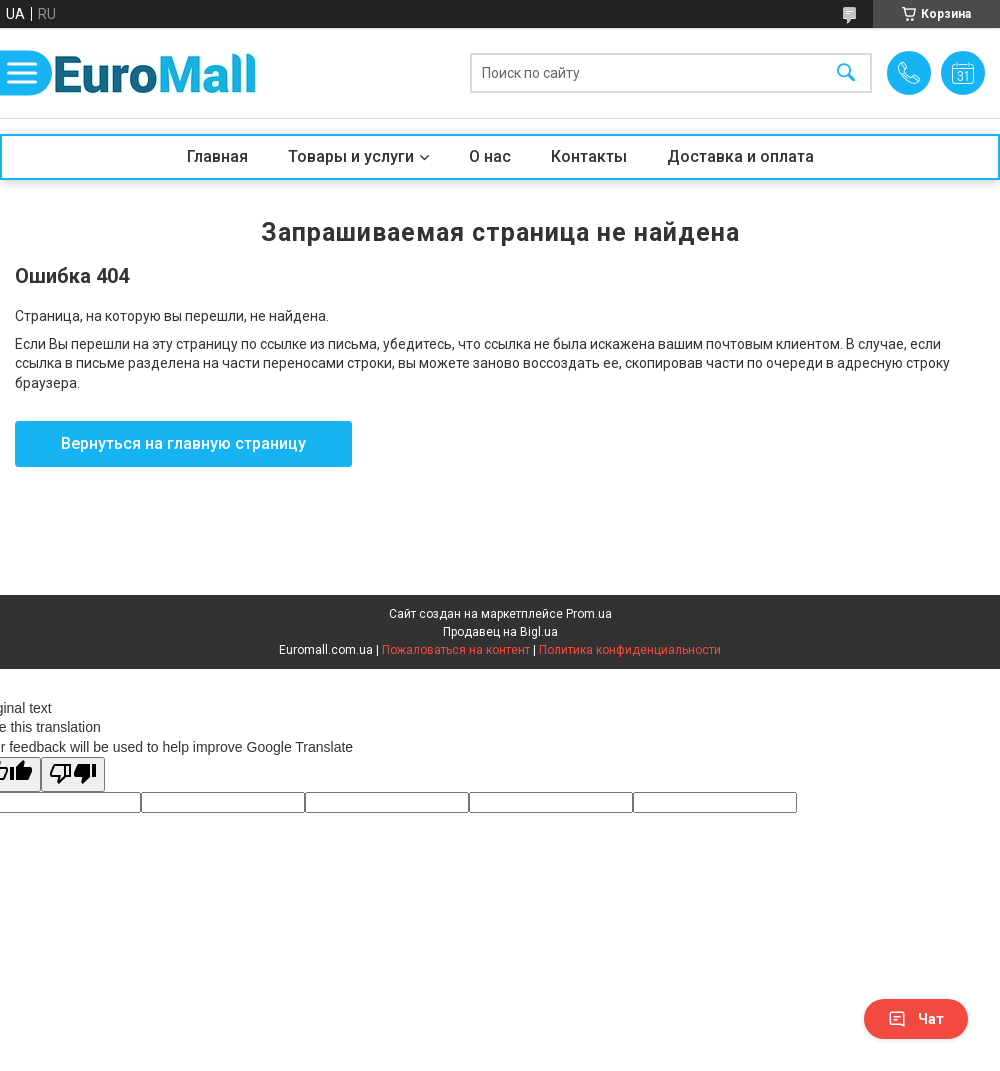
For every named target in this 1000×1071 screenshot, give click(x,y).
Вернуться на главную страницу (183, 443)
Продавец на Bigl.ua (500, 632)
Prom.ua (589, 614)
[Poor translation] (73, 774)
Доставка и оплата (740, 156)
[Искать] (846, 73)
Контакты (589, 156)
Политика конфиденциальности (630, 650)
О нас (490, 156)
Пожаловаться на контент (456, 650)
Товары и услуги (351, 156)
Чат (916, 1019)
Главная (217, 156)
